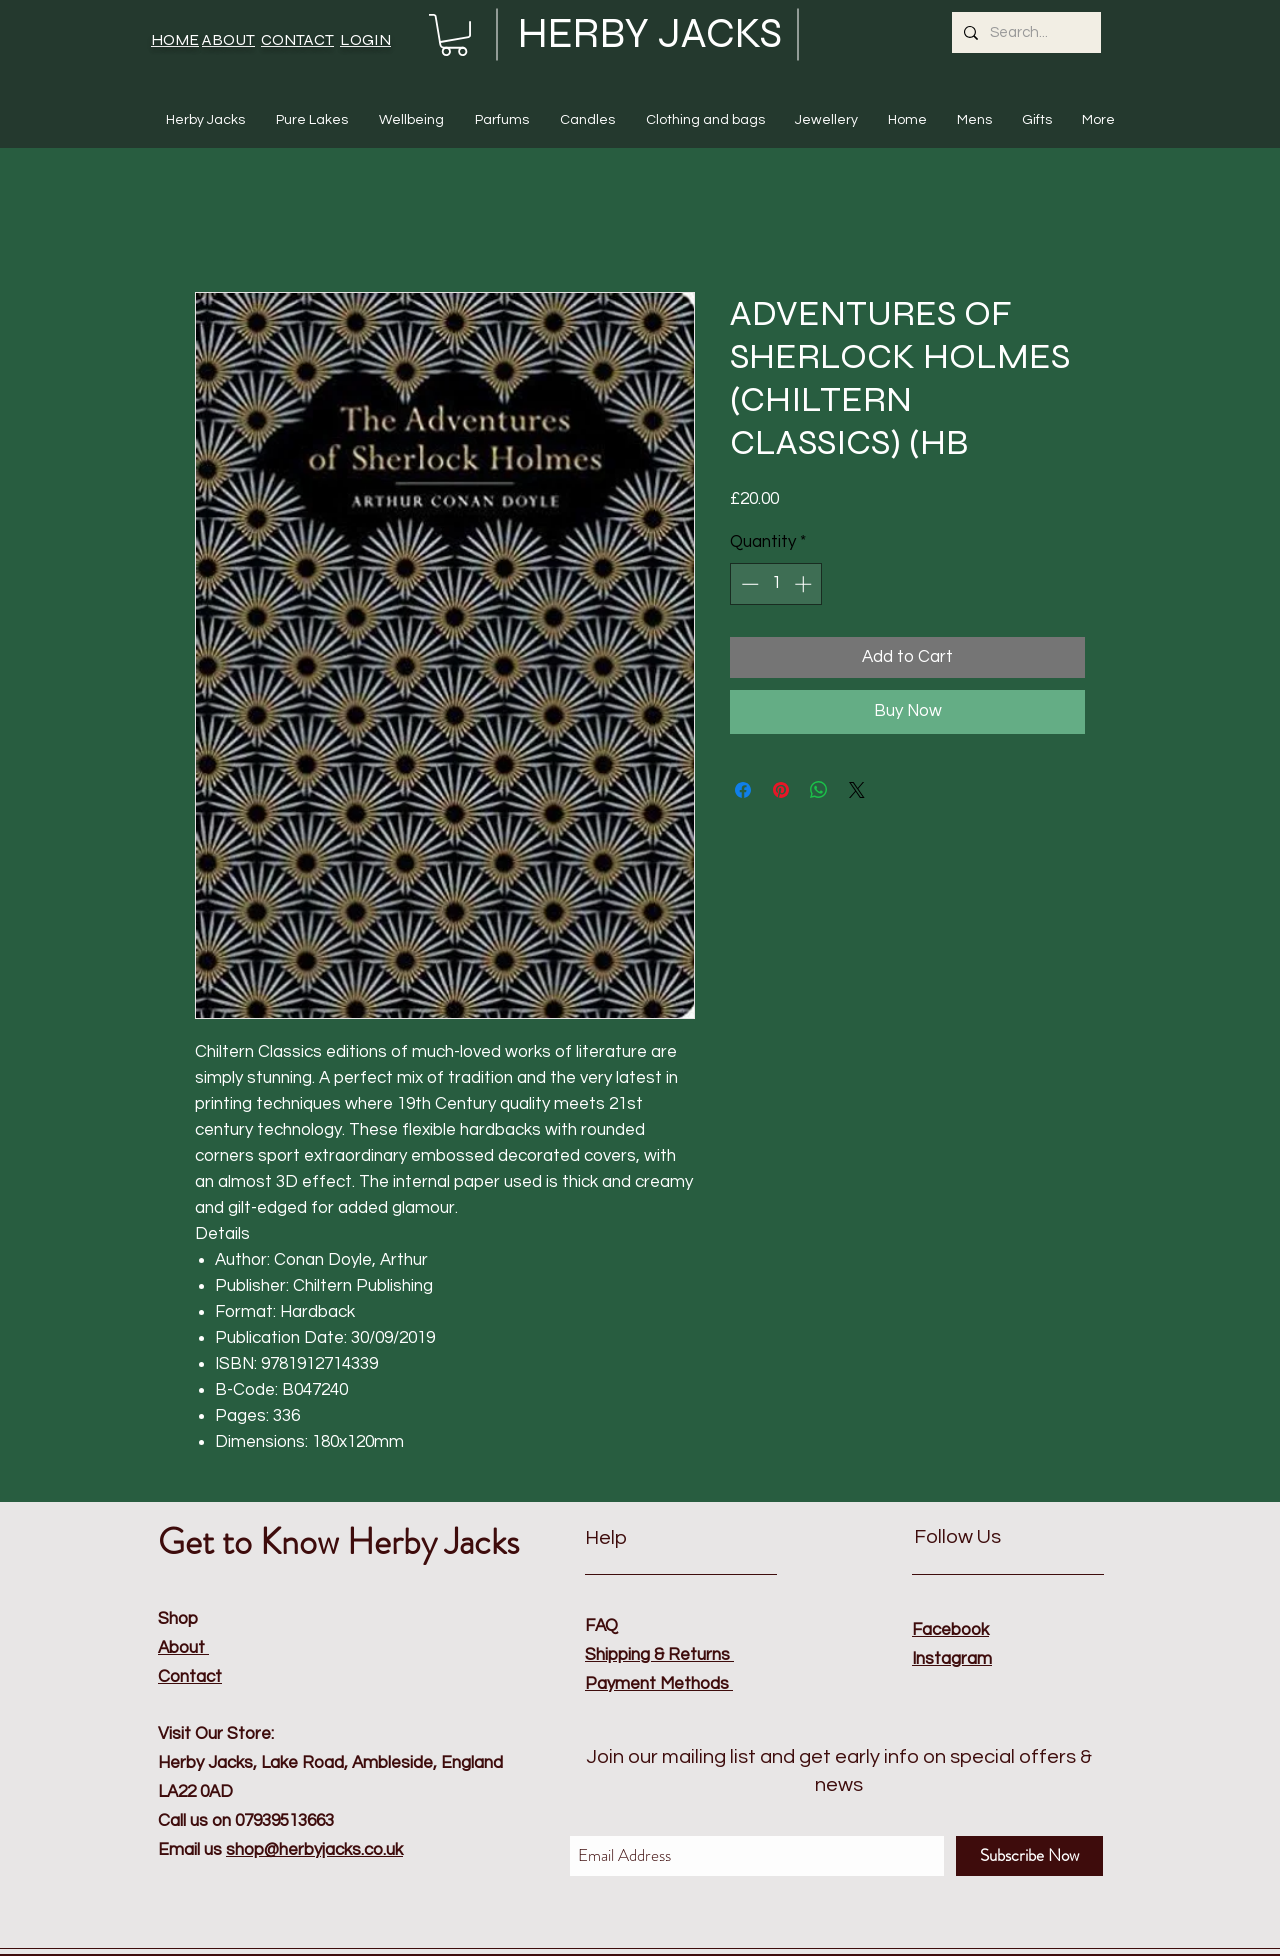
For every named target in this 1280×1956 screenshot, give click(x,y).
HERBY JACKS (650, 33)
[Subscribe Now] (1029, 1856)
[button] (454, 35)
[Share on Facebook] (743, 790)
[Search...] (1024, 32)
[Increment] (805, 584)
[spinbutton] (776, 584)
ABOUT (228, 39)
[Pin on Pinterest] (781, 790)
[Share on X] (857, 790)
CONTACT (297, 39)
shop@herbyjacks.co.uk (314, 1850)
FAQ (601, 1626)
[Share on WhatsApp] (819, 790)
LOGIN (365, 39)
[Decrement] (748, 584)
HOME (175, 39)
